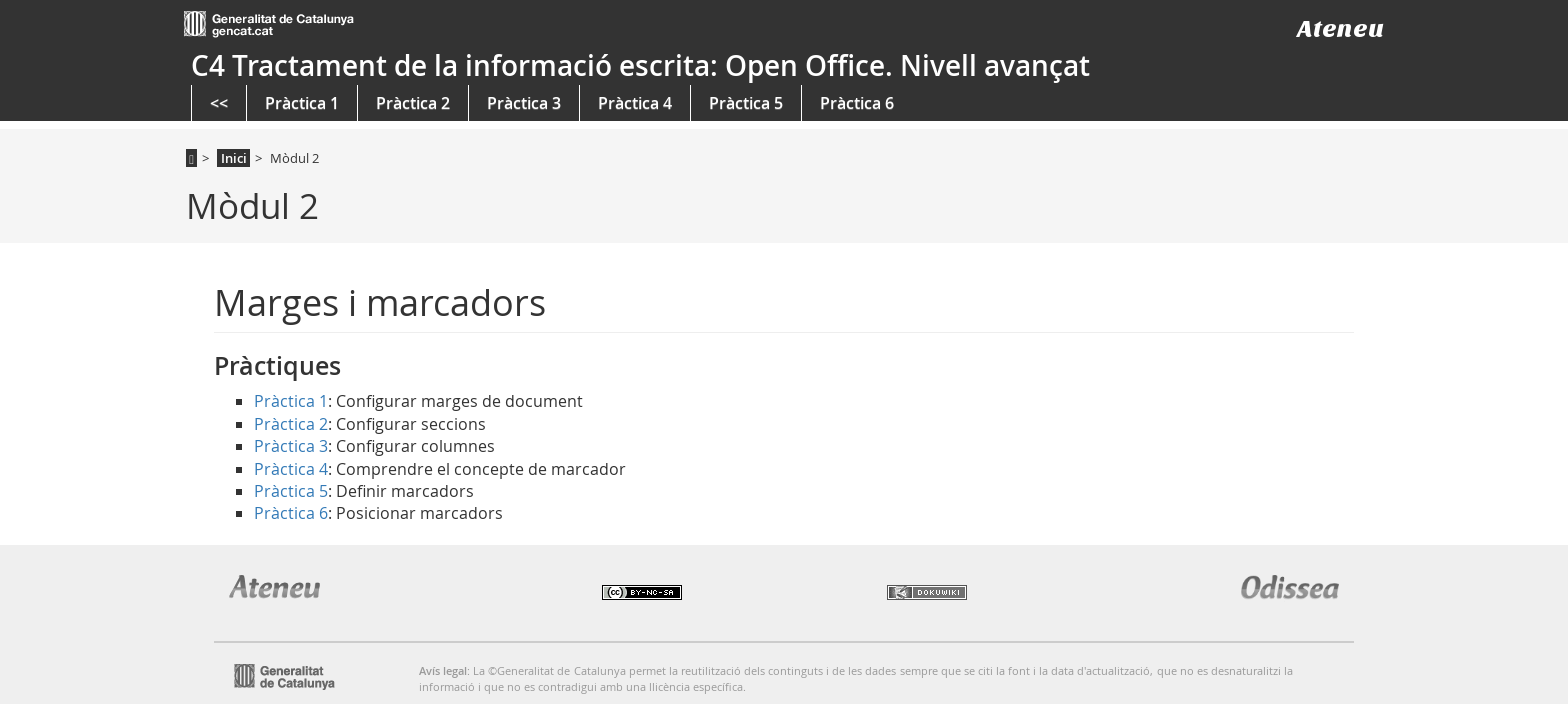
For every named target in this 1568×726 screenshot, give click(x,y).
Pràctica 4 (635, 103)
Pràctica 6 (857, 103)
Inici (234, 158)
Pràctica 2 (413, 103)
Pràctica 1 (302, 103)
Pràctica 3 (524, 103)
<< (219, 103)
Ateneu (1340, 28)
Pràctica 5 (746, 103)
